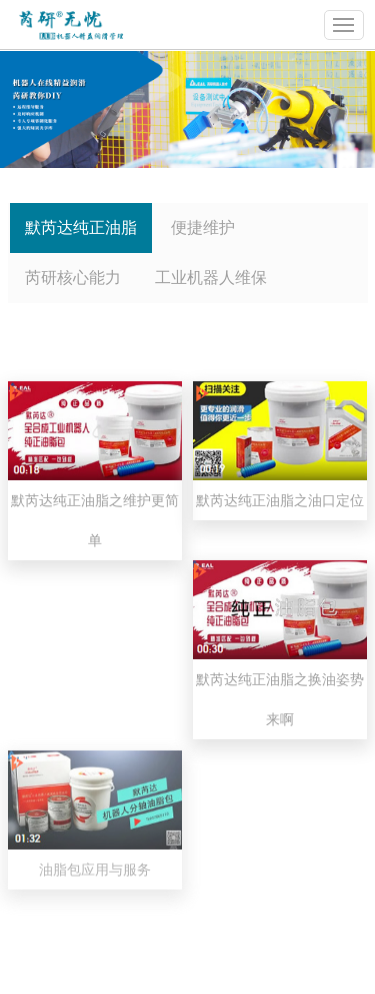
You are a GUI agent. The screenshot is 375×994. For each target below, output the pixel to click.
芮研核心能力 (73, 277)
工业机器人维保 (211, 277)
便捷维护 (203, 227)
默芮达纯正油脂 (81, 227)
